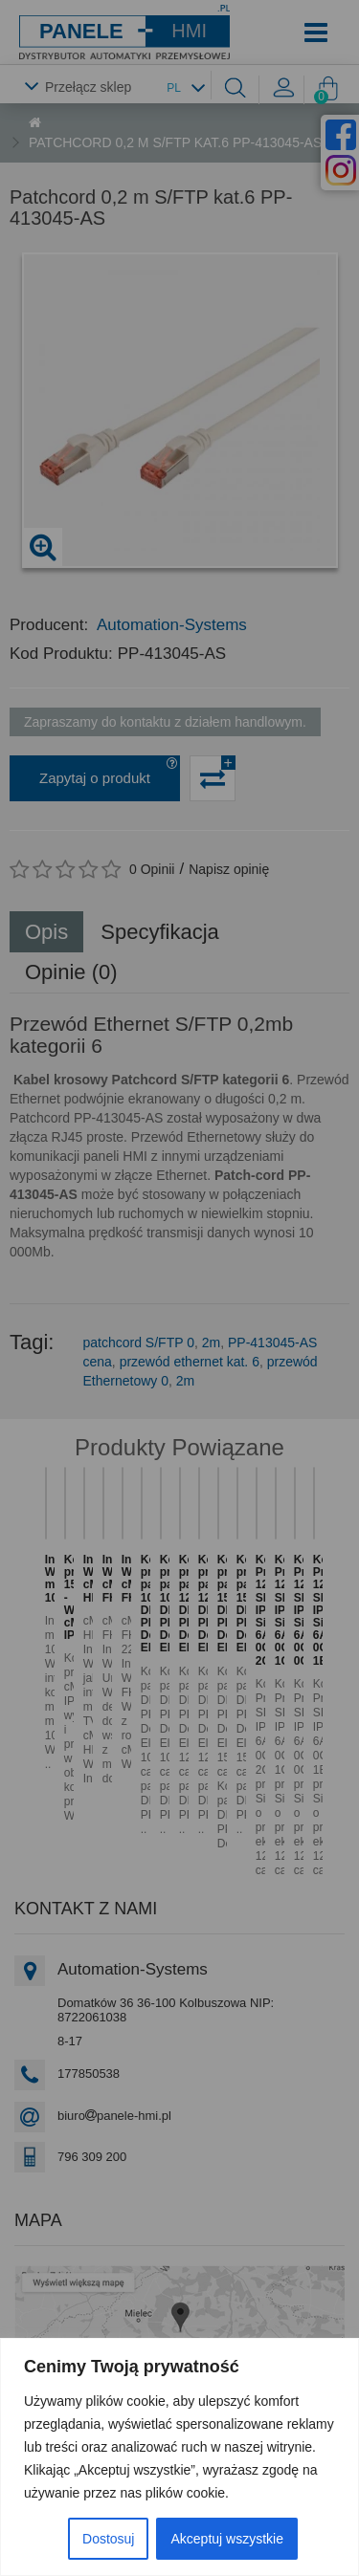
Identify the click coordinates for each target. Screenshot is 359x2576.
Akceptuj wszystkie (226, 2538)
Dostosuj (108, 2538)
